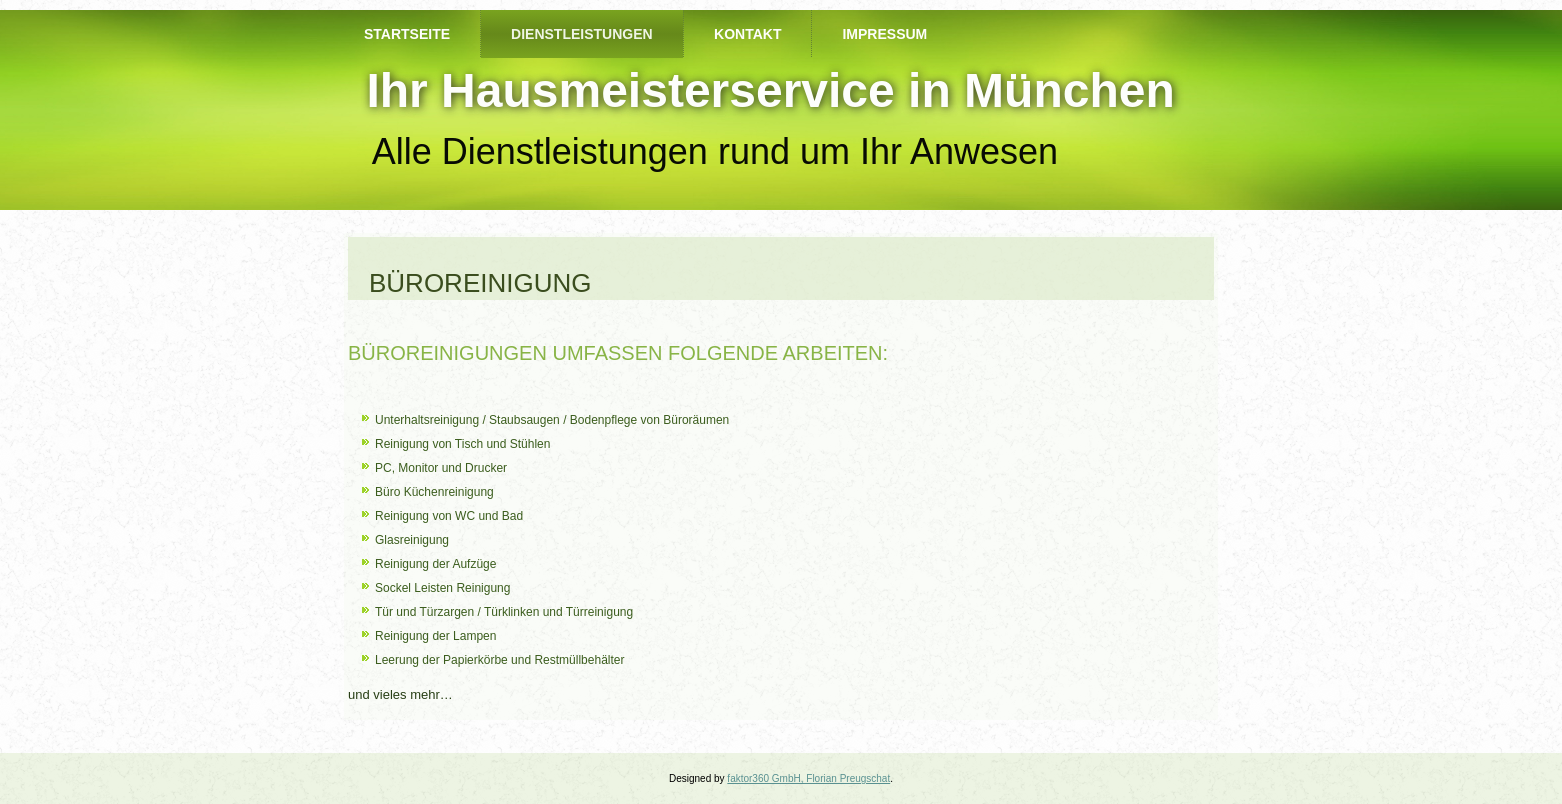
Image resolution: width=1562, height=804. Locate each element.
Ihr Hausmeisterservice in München (770, 90)
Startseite (407, 34)
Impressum (884, 34)
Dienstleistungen (582, 34)
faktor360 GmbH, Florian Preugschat (808, 778)
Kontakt (747, 34)
